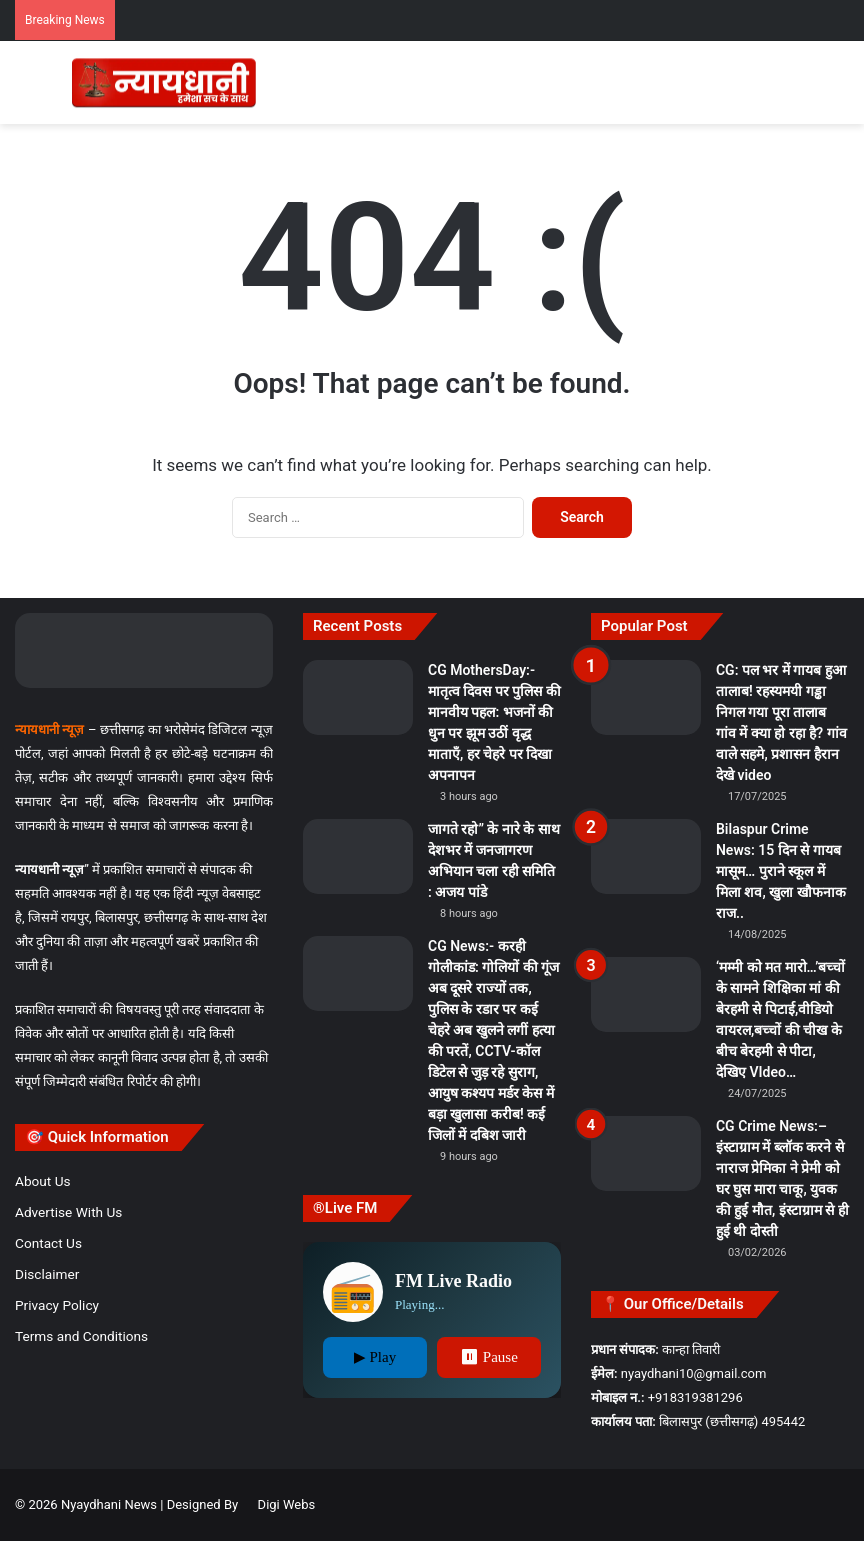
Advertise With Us (68, 1212)
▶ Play (375, 1357)
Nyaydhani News (107, 1504)
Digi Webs (287, 1504)
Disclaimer (47, 1274)
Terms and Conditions (81, 1336)
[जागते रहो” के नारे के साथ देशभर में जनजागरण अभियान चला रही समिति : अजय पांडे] (358, 856)
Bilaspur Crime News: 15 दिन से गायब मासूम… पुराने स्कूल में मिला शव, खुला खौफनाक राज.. (781, 871)
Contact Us (48, 1243)
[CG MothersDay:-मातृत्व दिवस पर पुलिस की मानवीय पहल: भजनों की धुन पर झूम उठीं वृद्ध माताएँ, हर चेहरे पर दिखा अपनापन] (358, 697)
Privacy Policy (57, 1305)
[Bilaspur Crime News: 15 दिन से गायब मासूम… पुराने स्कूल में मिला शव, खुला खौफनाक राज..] (646, 856)
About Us (43, 1181)
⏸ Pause (489, 1357)
